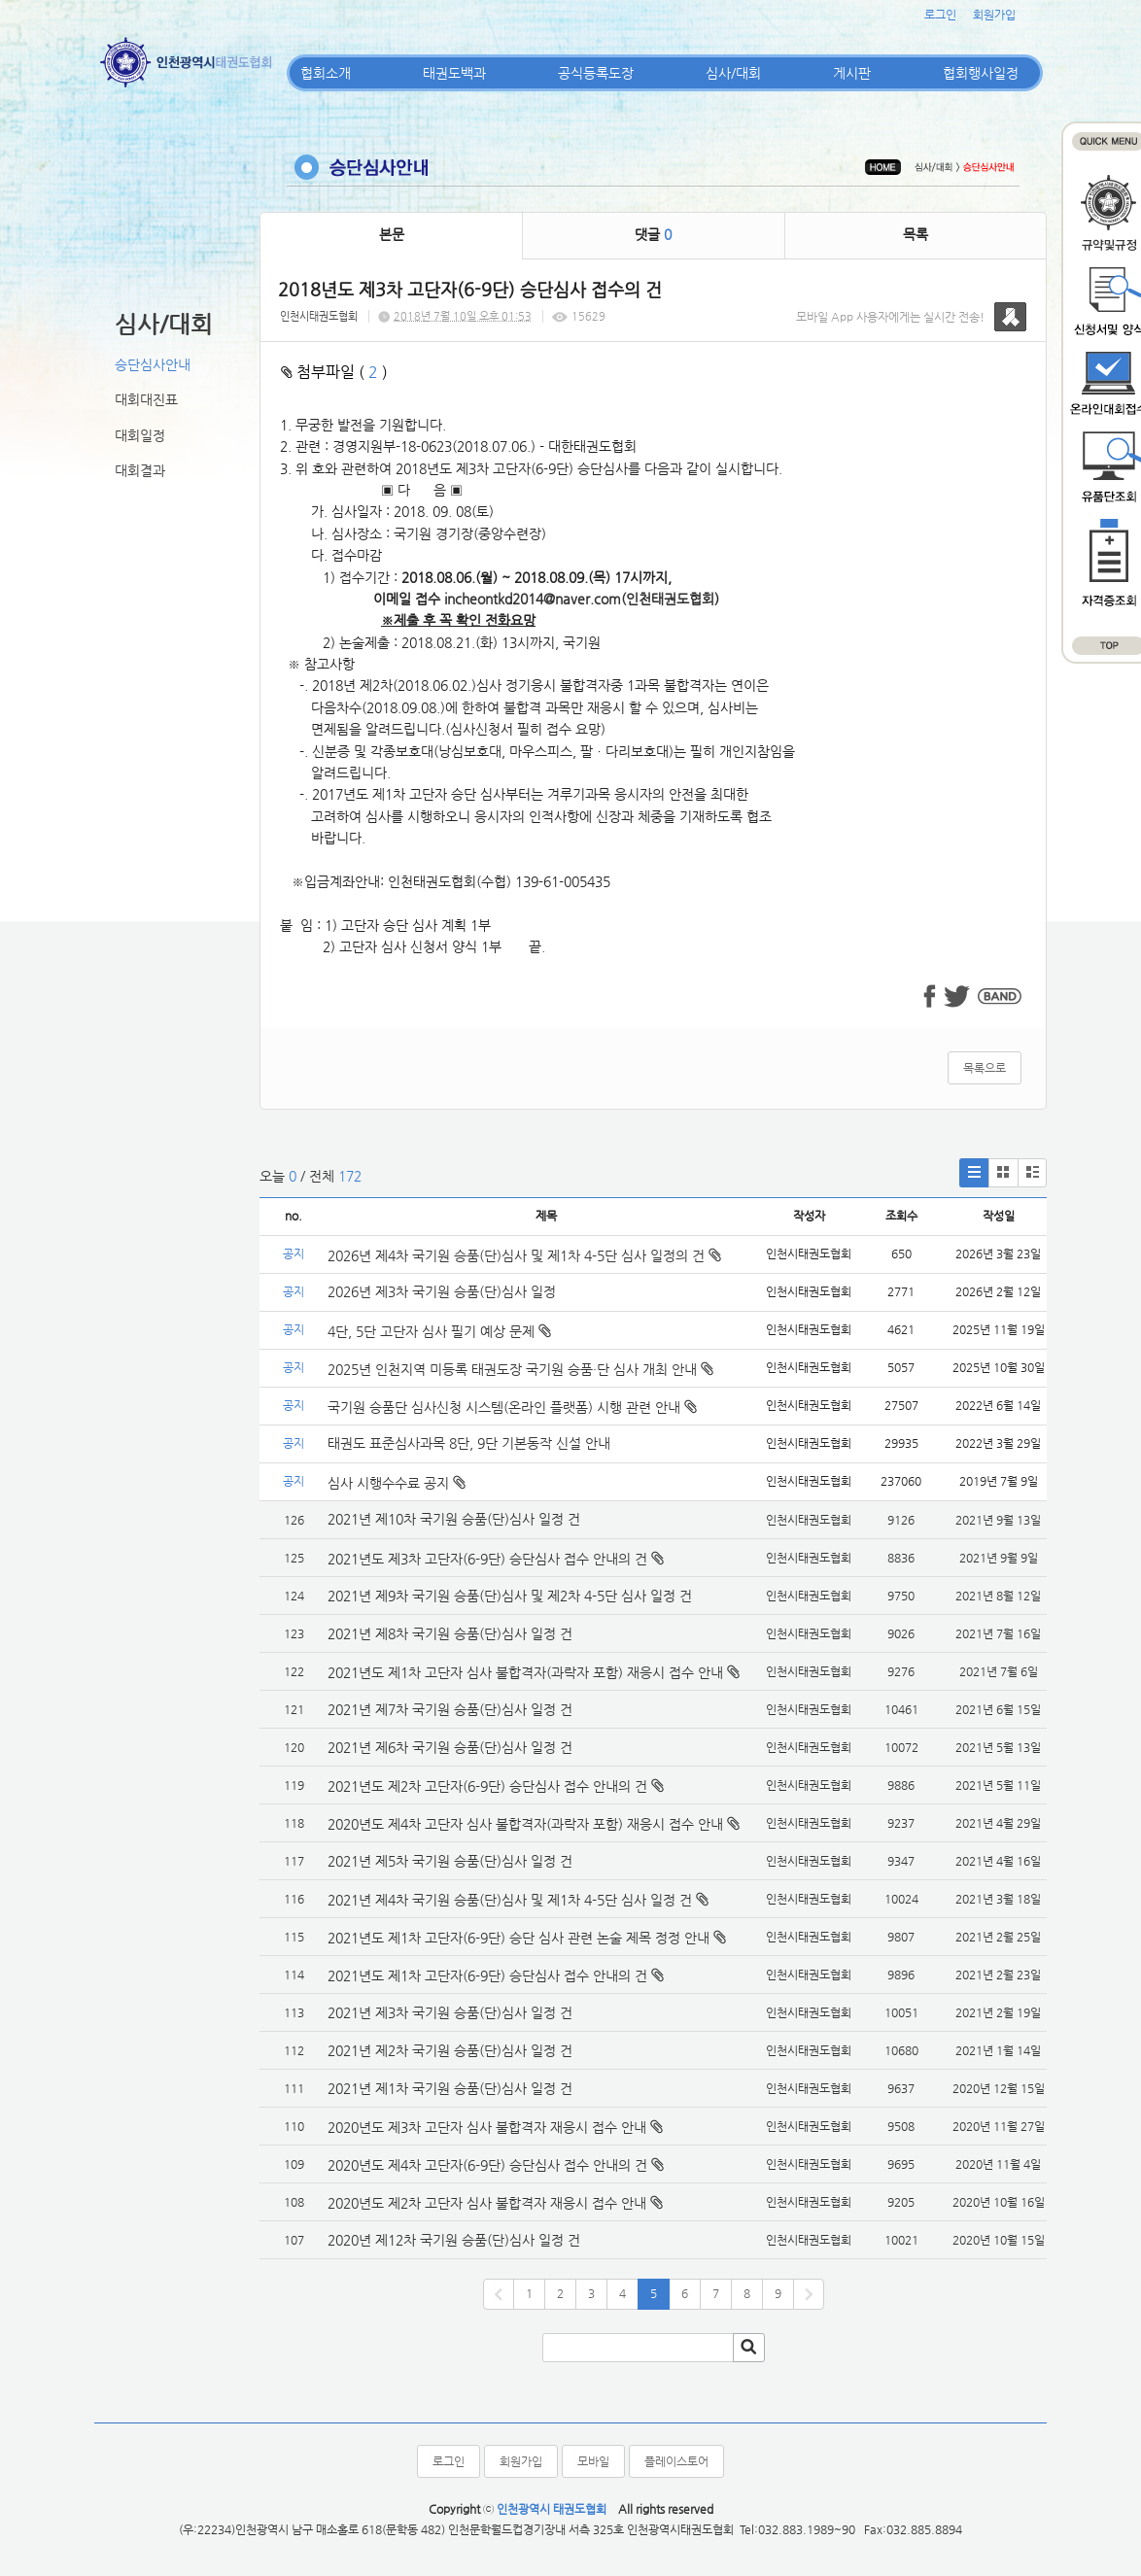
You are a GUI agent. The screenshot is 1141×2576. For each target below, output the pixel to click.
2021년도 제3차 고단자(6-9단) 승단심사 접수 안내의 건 (487, 1558)
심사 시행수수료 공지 (397, 1483)
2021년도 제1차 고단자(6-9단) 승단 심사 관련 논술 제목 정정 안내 (518, 1937)
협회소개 (325, 73)
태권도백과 (454, 73)
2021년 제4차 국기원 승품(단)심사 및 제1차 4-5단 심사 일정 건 (510, 1899)
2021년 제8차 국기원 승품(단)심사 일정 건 (450, 1633)
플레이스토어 (676, 2461)
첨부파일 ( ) (334, 371)
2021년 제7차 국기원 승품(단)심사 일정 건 (450, 1709)
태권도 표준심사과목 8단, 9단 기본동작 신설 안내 (469, 1443)
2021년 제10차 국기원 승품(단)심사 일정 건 (454, 1519)
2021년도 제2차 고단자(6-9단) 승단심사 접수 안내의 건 (487, 1786)
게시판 (852, 73)
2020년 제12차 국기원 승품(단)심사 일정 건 (454, 2240)
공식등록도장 (596, 73)
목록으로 (984, 1068)
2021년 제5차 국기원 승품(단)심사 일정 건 (450, 1861)
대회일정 (140, 435)
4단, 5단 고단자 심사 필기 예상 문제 (439, 1331)
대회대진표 (146, 399)
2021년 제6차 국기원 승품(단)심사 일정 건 (450, 1747)
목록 (915, 234)
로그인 (940, 14)
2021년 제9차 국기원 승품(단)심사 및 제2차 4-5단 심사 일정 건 (510, 1595)
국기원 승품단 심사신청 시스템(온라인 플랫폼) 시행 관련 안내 (512, 1407)
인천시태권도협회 (319, 316)
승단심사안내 (152, 364)
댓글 (653, 234)
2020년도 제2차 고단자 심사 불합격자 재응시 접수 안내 (487, 2203)
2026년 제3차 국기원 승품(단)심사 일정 (444, 1291)
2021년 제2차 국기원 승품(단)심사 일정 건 (450, 2050)
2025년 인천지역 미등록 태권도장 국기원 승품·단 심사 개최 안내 (520, 1369)
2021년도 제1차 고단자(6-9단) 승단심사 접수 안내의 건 (487, 1975)
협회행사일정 (981, 73)
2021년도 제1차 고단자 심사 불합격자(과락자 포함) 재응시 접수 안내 (525, 1672)
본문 (391, 234)
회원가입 (994, 14)
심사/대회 (733, 73)
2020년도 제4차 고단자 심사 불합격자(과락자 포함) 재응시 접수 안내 (525, 1824)
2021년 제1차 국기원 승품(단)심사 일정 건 (450, 2088)
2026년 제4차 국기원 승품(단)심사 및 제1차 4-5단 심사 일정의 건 (524, 1255)
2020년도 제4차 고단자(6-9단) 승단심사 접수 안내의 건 (487, 2165)
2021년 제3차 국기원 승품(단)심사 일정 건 (450, 2012)
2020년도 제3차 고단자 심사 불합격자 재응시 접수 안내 (487, 2127)
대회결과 (140, 470)
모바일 (593, 2461)
